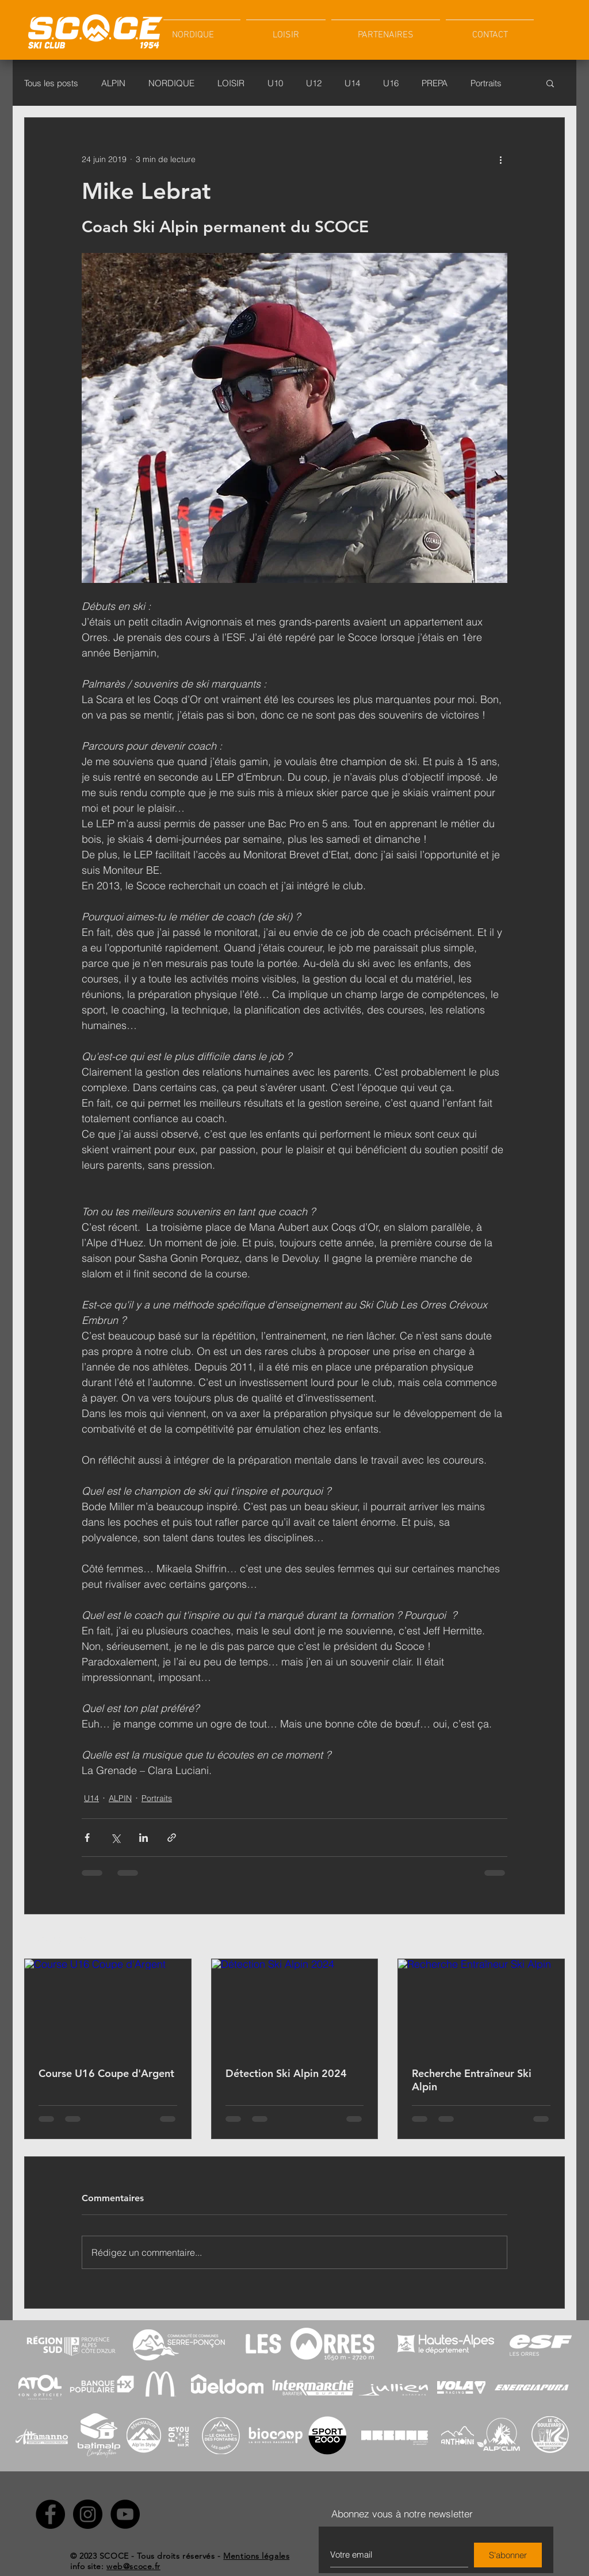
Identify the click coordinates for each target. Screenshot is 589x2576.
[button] (285, 30)
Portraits (486, 83)
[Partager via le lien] (171, 1837)
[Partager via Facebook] (87, 1837)
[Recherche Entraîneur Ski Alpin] (481, 2005)
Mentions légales (256, 2556)
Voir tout (549, 1937)
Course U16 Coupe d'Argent (106, 2073)
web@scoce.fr (133, 2566)
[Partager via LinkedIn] (143, 1837)
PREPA (435, 83)
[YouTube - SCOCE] (125, 2514)
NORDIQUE (171, 83)
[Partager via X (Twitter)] (115, 1837)
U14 (352, 83)
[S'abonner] (508, 2555)
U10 (275, 83)
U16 (391, 83)
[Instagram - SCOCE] (87, 2514)
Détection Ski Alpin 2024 (286, 2073)
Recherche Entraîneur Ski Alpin (471, 2080)
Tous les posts (51, 83)
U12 (314, 83)
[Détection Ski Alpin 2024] (295, 2005)
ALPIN (113, 83)
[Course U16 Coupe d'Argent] (108, 2005)
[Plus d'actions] (500, 159)
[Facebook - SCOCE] (50, 2514)
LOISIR (230, 83)
